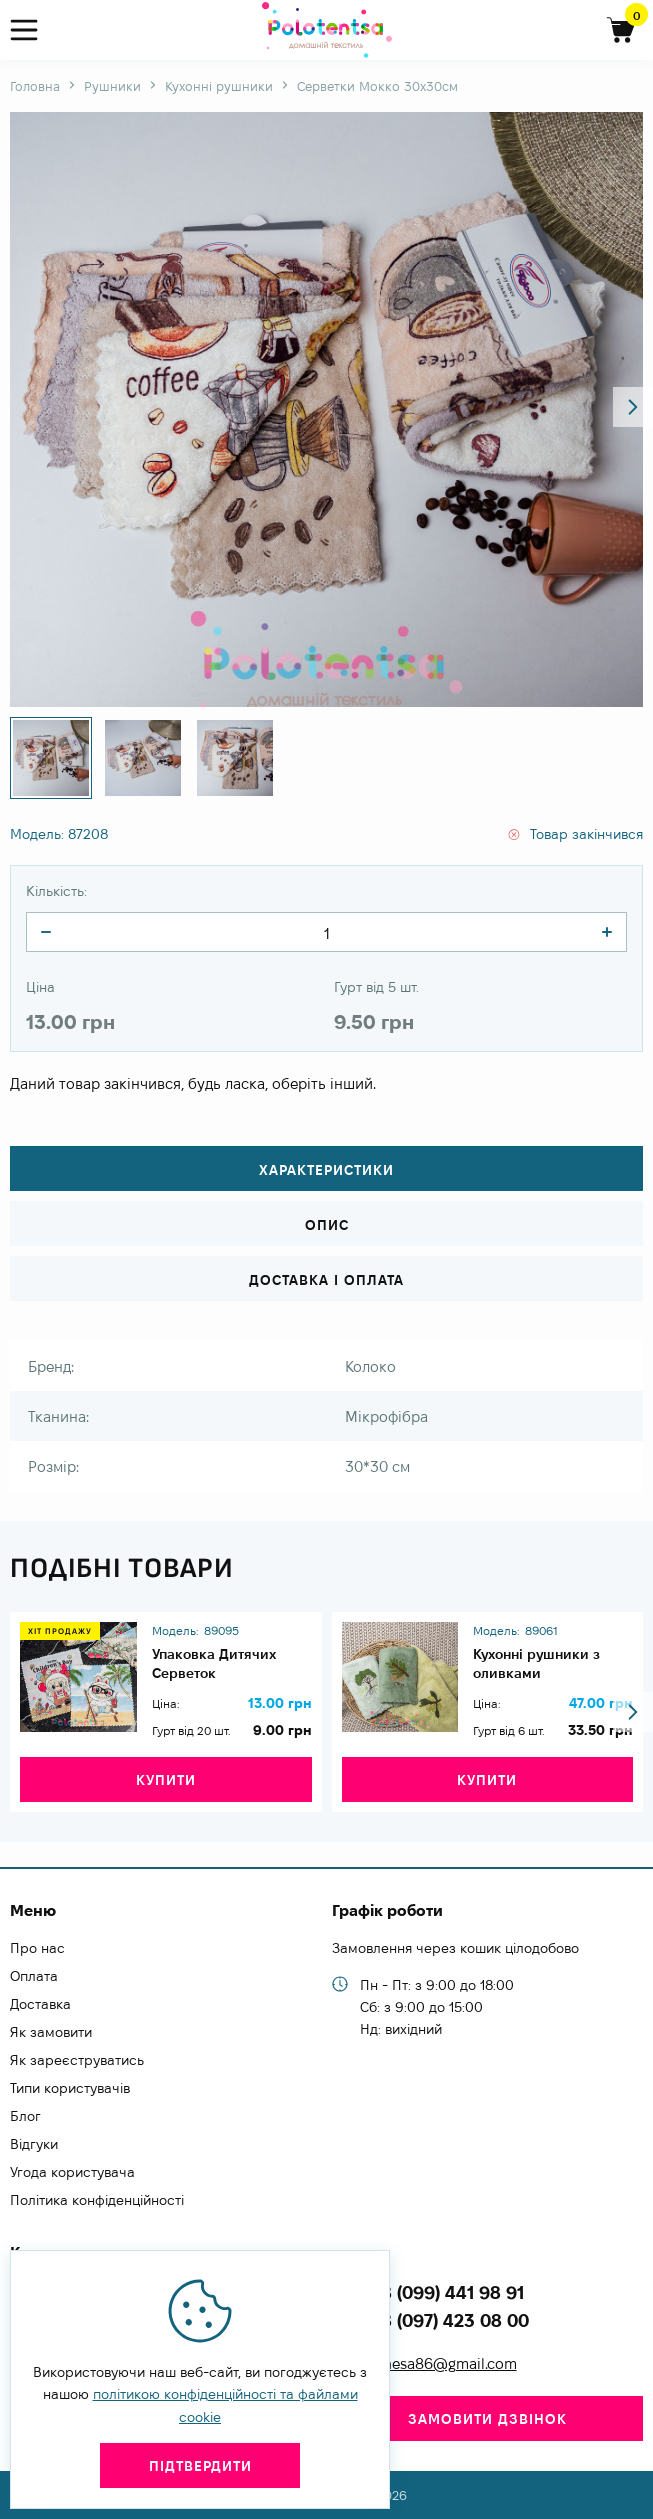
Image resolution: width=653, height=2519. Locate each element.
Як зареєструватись (77, 2060)
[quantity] (46, 932)
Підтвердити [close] (200, 2466)
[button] (633, 407)
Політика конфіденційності (97, 2200)
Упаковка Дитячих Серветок (214, 1663)
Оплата (34, 1976)
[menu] (32, 30)
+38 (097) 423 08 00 (444, 2320)
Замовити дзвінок (487, 2419)
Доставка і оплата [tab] (326, 1280)
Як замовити (51, 2032)
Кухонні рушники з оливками (536, 1663)
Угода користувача (72, 2172)
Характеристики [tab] (326, 1170)
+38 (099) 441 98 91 (442, 2292)
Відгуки (34, 2144)
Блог (25, 2116)
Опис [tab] (327, 1225)
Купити (166, 1780)
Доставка (40, 2004)
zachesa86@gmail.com (438, 2363)
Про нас (37, 1948)
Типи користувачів (70, 2088)
